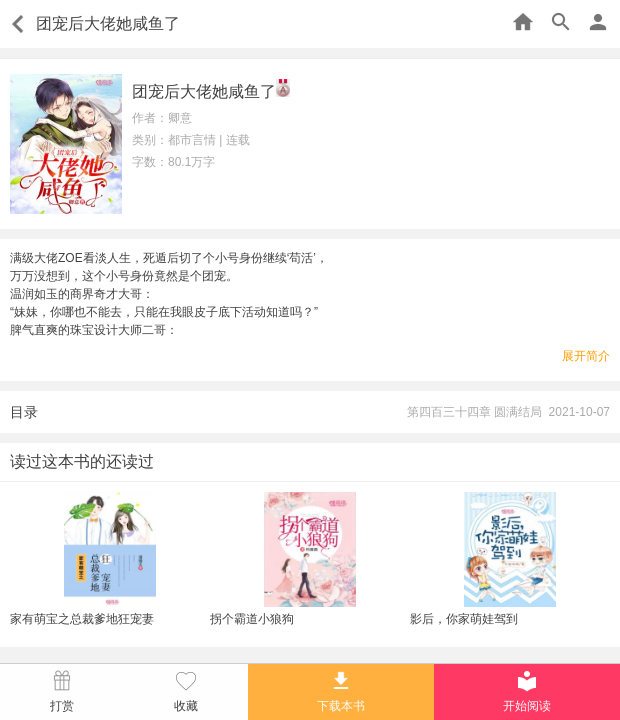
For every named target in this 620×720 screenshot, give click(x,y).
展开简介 (586, 356)
